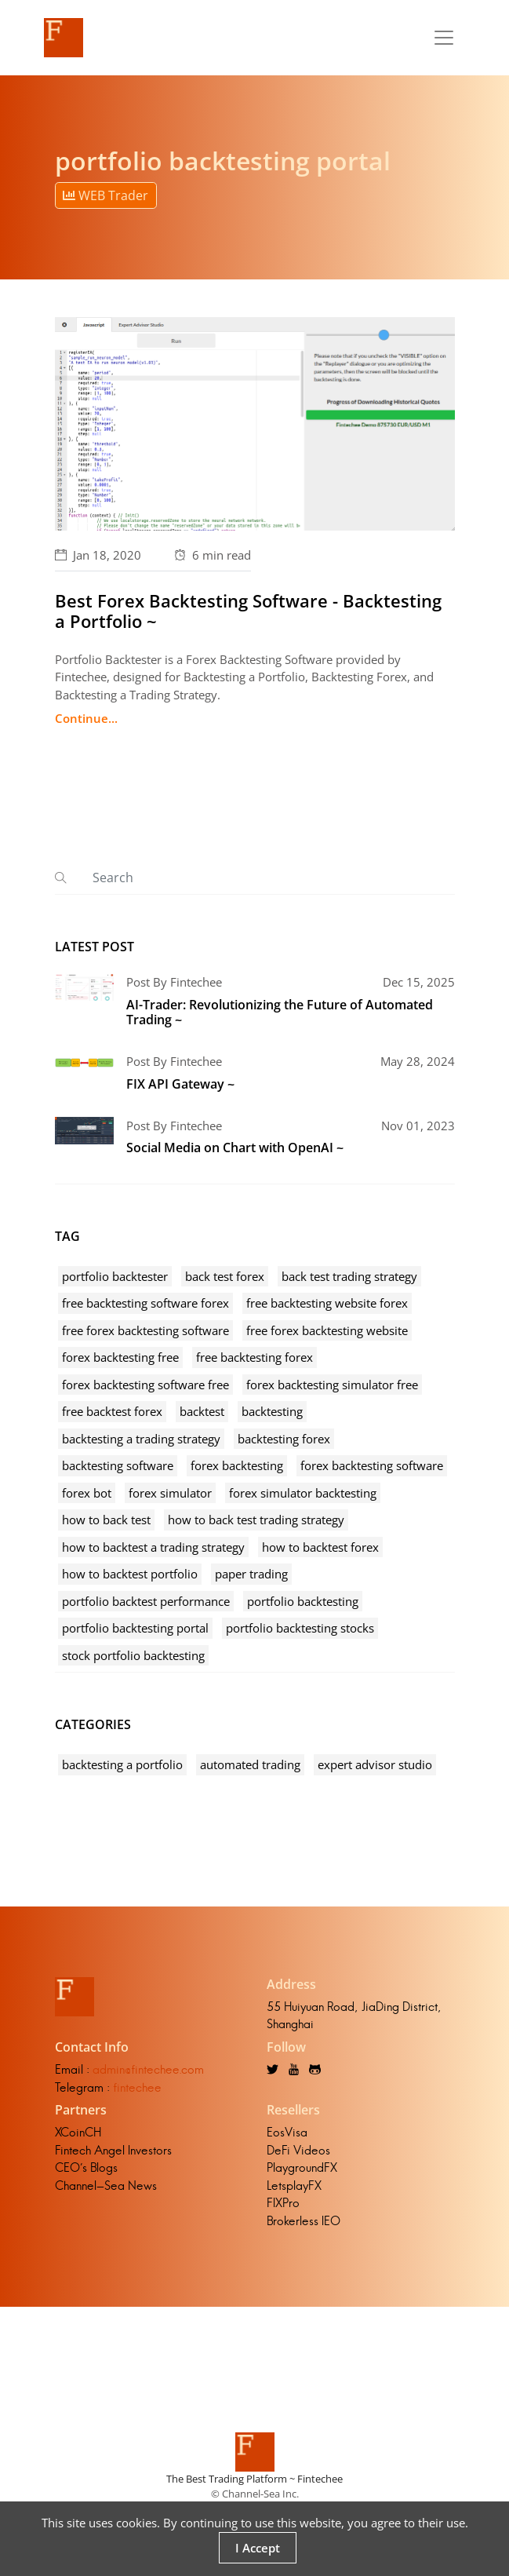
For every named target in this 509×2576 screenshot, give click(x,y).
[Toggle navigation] (444, 38)
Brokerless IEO (303, 2220)
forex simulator (170, 1493)
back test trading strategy (349, 1276)
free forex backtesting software (145, 1330)
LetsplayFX (294, 2185)
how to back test (106, 1519)
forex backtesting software (371, 1465)
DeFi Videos (298, 2150)
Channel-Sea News (106, 2185)
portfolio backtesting (302, 1601)
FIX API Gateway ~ (180, 1084)
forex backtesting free (120, 1357)
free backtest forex (112, 1411)
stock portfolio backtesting (133, 1655)
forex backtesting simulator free (332, 1384)
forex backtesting (237, 1465)
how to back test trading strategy (256, 1519)
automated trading (250, 1764)
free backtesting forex (254, 1357)
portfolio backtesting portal (135, 1628)
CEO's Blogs (86, 2167)
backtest (202, 1411)
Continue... (86, 718)
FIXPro (283, 2202)
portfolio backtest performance (146, 1601)
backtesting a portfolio (122, 1764)
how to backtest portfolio (130, 1574)
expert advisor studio (375, 1764)
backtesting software (117, 1465)
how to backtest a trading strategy (153, 1547)
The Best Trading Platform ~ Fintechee (254, 2479)
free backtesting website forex (327, 1303)
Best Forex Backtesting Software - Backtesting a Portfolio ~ (248, 611)
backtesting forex (284, 1439)
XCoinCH (78, 2132)
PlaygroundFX (302, 2167)
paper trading (251, 1574)
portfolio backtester (115, 1276)
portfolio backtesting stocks (300, 1628)
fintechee (137, 2087)
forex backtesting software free (145, 1384)
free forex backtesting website (327, 1330)
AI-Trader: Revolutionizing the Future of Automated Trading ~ (279, 1012)
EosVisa (287, 2132)
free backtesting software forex (145, 1303)
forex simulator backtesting (302, 1493)
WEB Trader (105, 195)
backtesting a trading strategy (141, 1439)
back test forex (224, 1276)
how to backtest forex (320, 1547)
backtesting (272, 1411)
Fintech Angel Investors (113, 2150)
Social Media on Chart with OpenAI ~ (235, 1147)
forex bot (86, 1493)
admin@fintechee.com (148, 2069)
